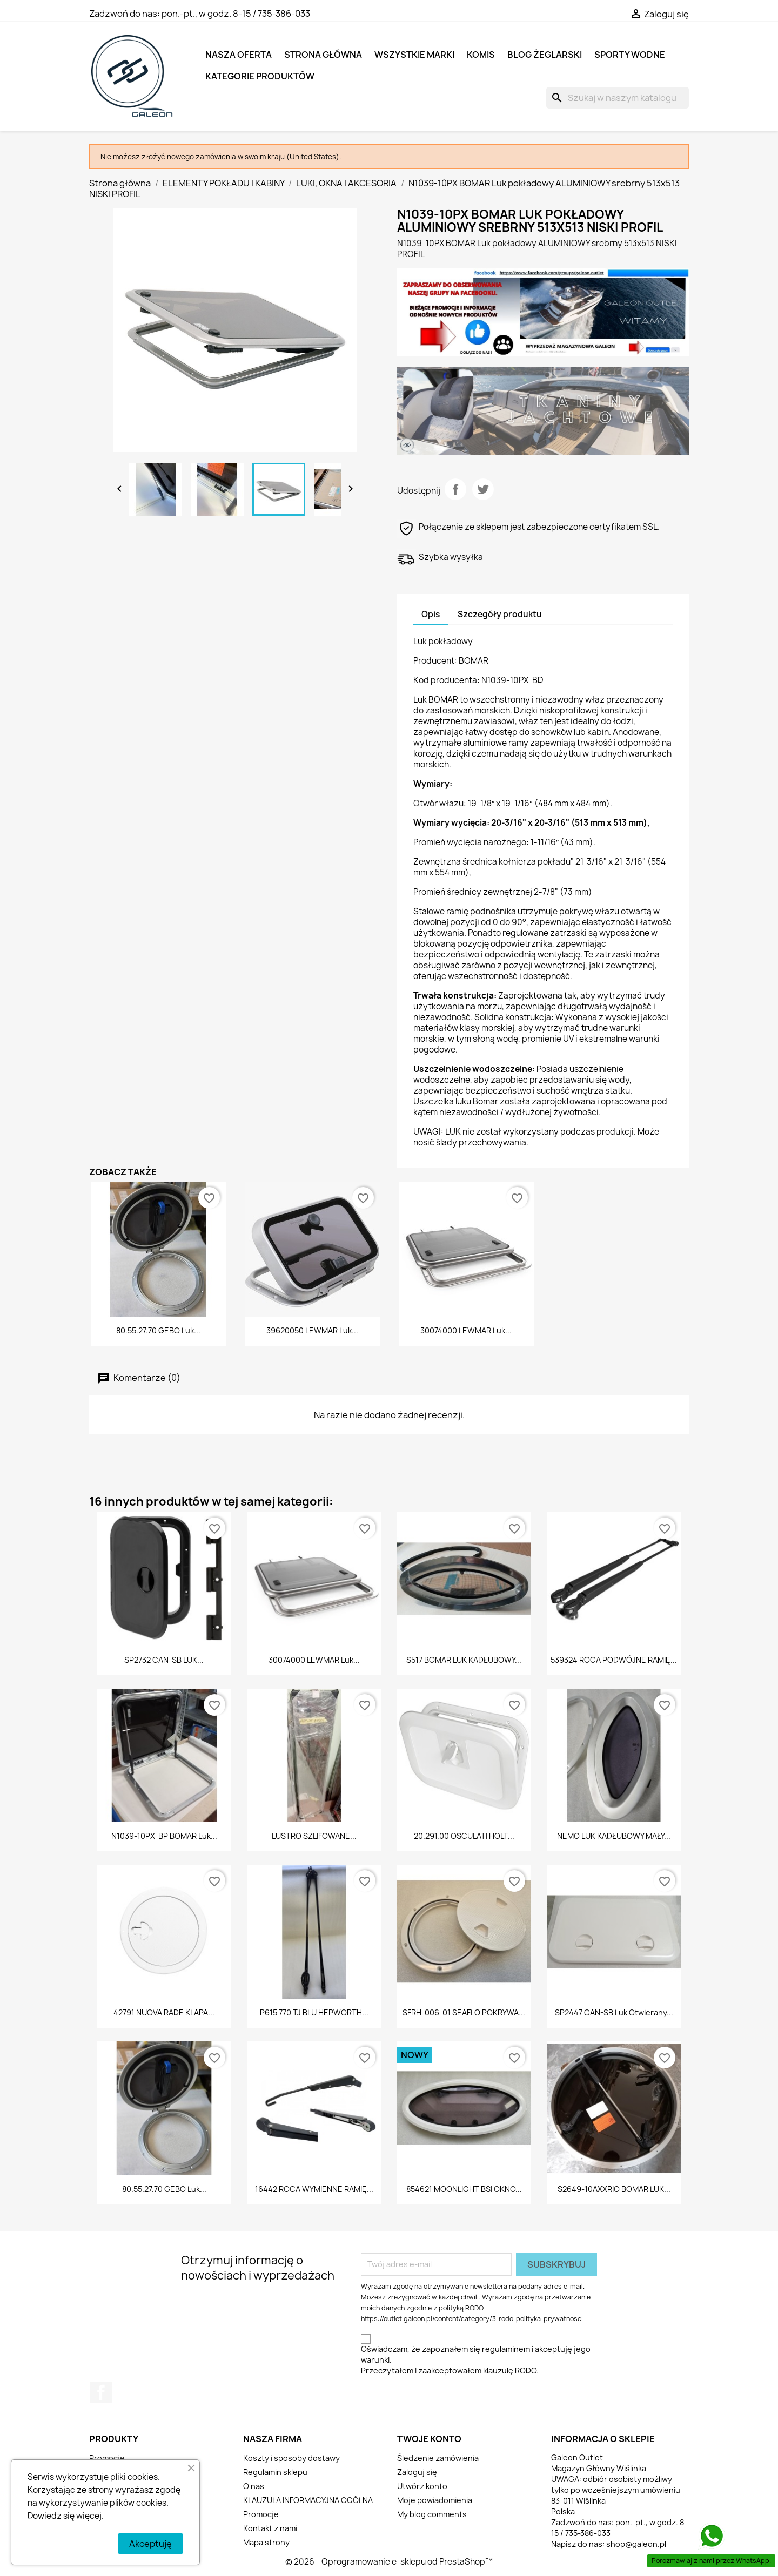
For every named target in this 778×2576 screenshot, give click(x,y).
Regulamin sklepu (275, 2472)
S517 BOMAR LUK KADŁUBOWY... (463, 1660)
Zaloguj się (417, 2472)
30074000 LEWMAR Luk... (466, 1330)
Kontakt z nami (270, 2528)
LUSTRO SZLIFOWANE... (314, 1836)
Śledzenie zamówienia (438, 2458)
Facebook (101, 2392)
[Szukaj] (617, 98)
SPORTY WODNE (629, 54)
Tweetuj (483, 489)
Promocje (107, 2458)
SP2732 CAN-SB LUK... (164, 1660)
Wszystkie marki (414, 54)
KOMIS (481, 54)
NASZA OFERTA (238, 54)
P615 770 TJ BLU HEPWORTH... (314, 2012)
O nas (253, 2486)
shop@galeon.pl (636, 2544)
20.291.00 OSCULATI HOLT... (464, 1836)
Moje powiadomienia (434, 2500)
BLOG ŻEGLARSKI (544, 54)
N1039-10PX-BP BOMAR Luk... (164, 1836)
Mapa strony (266, 2542)
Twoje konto (429, 2439)
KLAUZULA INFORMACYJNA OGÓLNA (308, 2500)
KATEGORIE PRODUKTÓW (259, 76)
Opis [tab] (430, 614)
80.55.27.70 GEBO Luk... (158, 1330)
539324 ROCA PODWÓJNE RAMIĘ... (614, 1660)
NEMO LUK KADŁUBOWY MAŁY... (613, 1836)
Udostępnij (455, 489)
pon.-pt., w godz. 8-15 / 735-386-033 (236, 13)
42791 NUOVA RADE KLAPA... (163, 2012)
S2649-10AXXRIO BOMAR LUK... (614, 2189)
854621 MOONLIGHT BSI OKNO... (464, 2189)
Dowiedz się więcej (65, 2515)
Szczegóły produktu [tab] (500, 614)
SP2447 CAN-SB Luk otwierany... (614, 2012)
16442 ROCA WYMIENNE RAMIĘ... (314, 2189)
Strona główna (323, 54)
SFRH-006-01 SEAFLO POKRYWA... (464, 2012)
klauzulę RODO (509, 2370)
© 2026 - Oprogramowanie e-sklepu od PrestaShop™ (389, 2561)
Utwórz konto (422, 2486)
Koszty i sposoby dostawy (291, 2458)
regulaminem (506, 2349)
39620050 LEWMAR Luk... (312, 1330)
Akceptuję (150, 2544)
